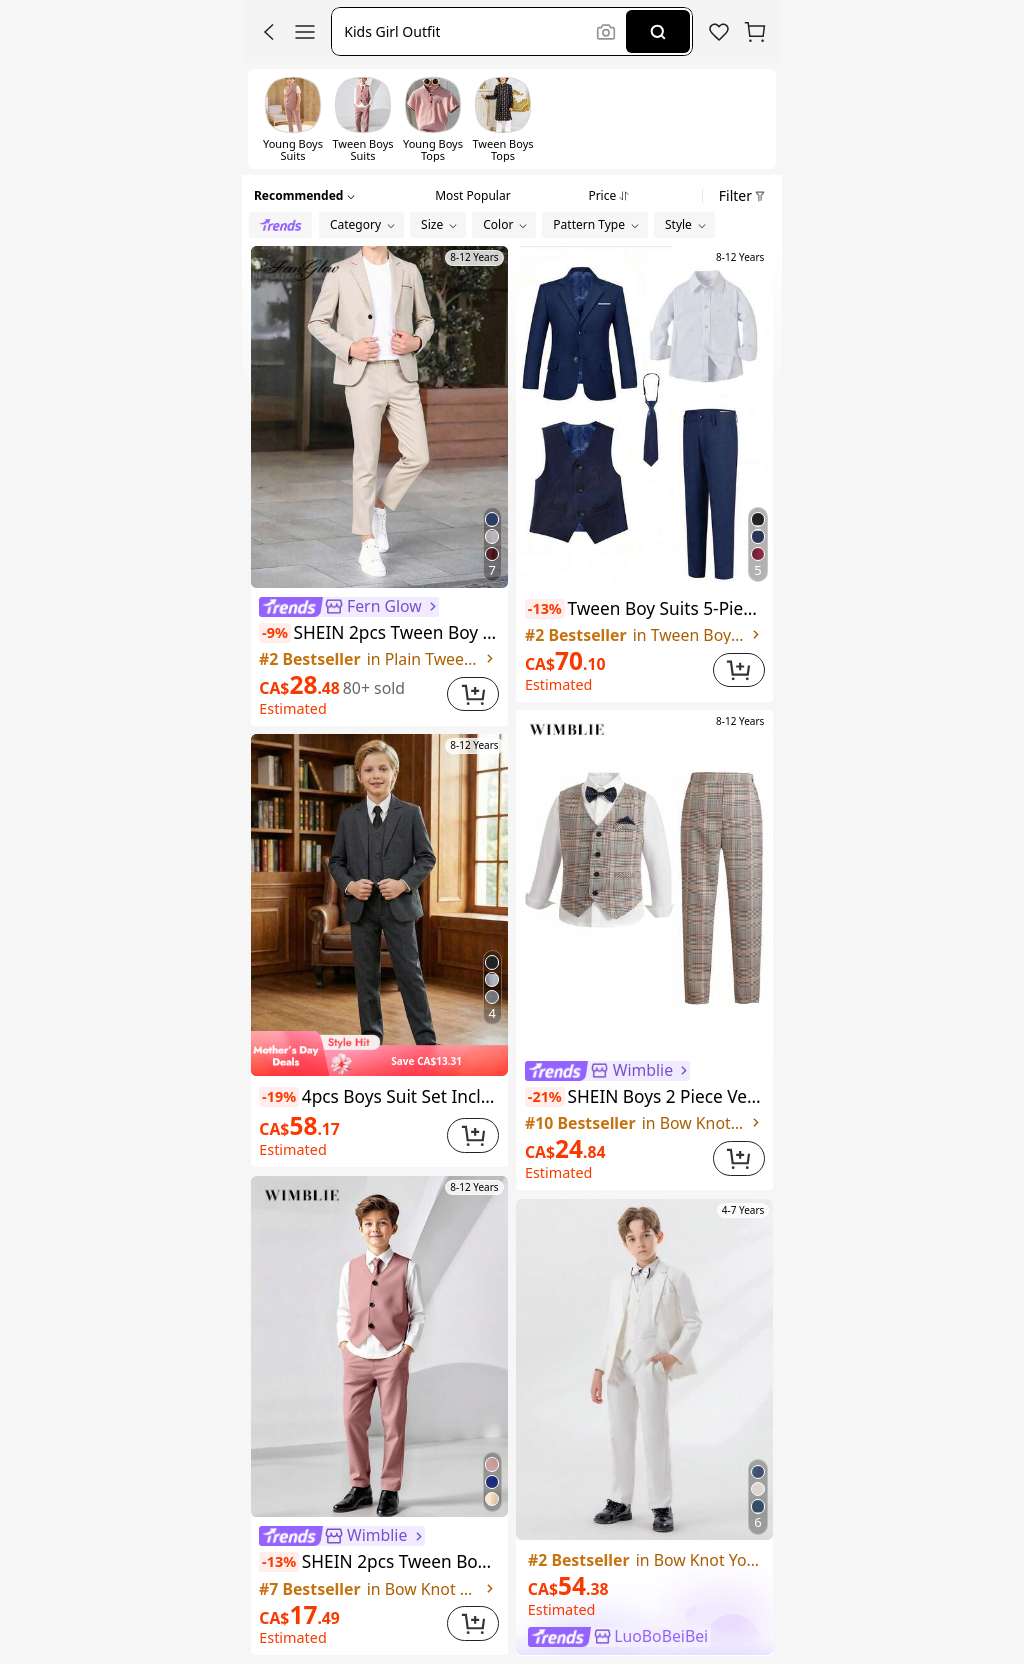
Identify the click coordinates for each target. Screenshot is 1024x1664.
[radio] (280, 225)
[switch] (293, 119)
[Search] (657, 31)
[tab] (472, 193)
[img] (379, 1053)
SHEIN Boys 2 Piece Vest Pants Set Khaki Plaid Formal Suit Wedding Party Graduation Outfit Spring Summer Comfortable (645, 1096)
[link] (719, 31)
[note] (274, 633)
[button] (269, 31)
